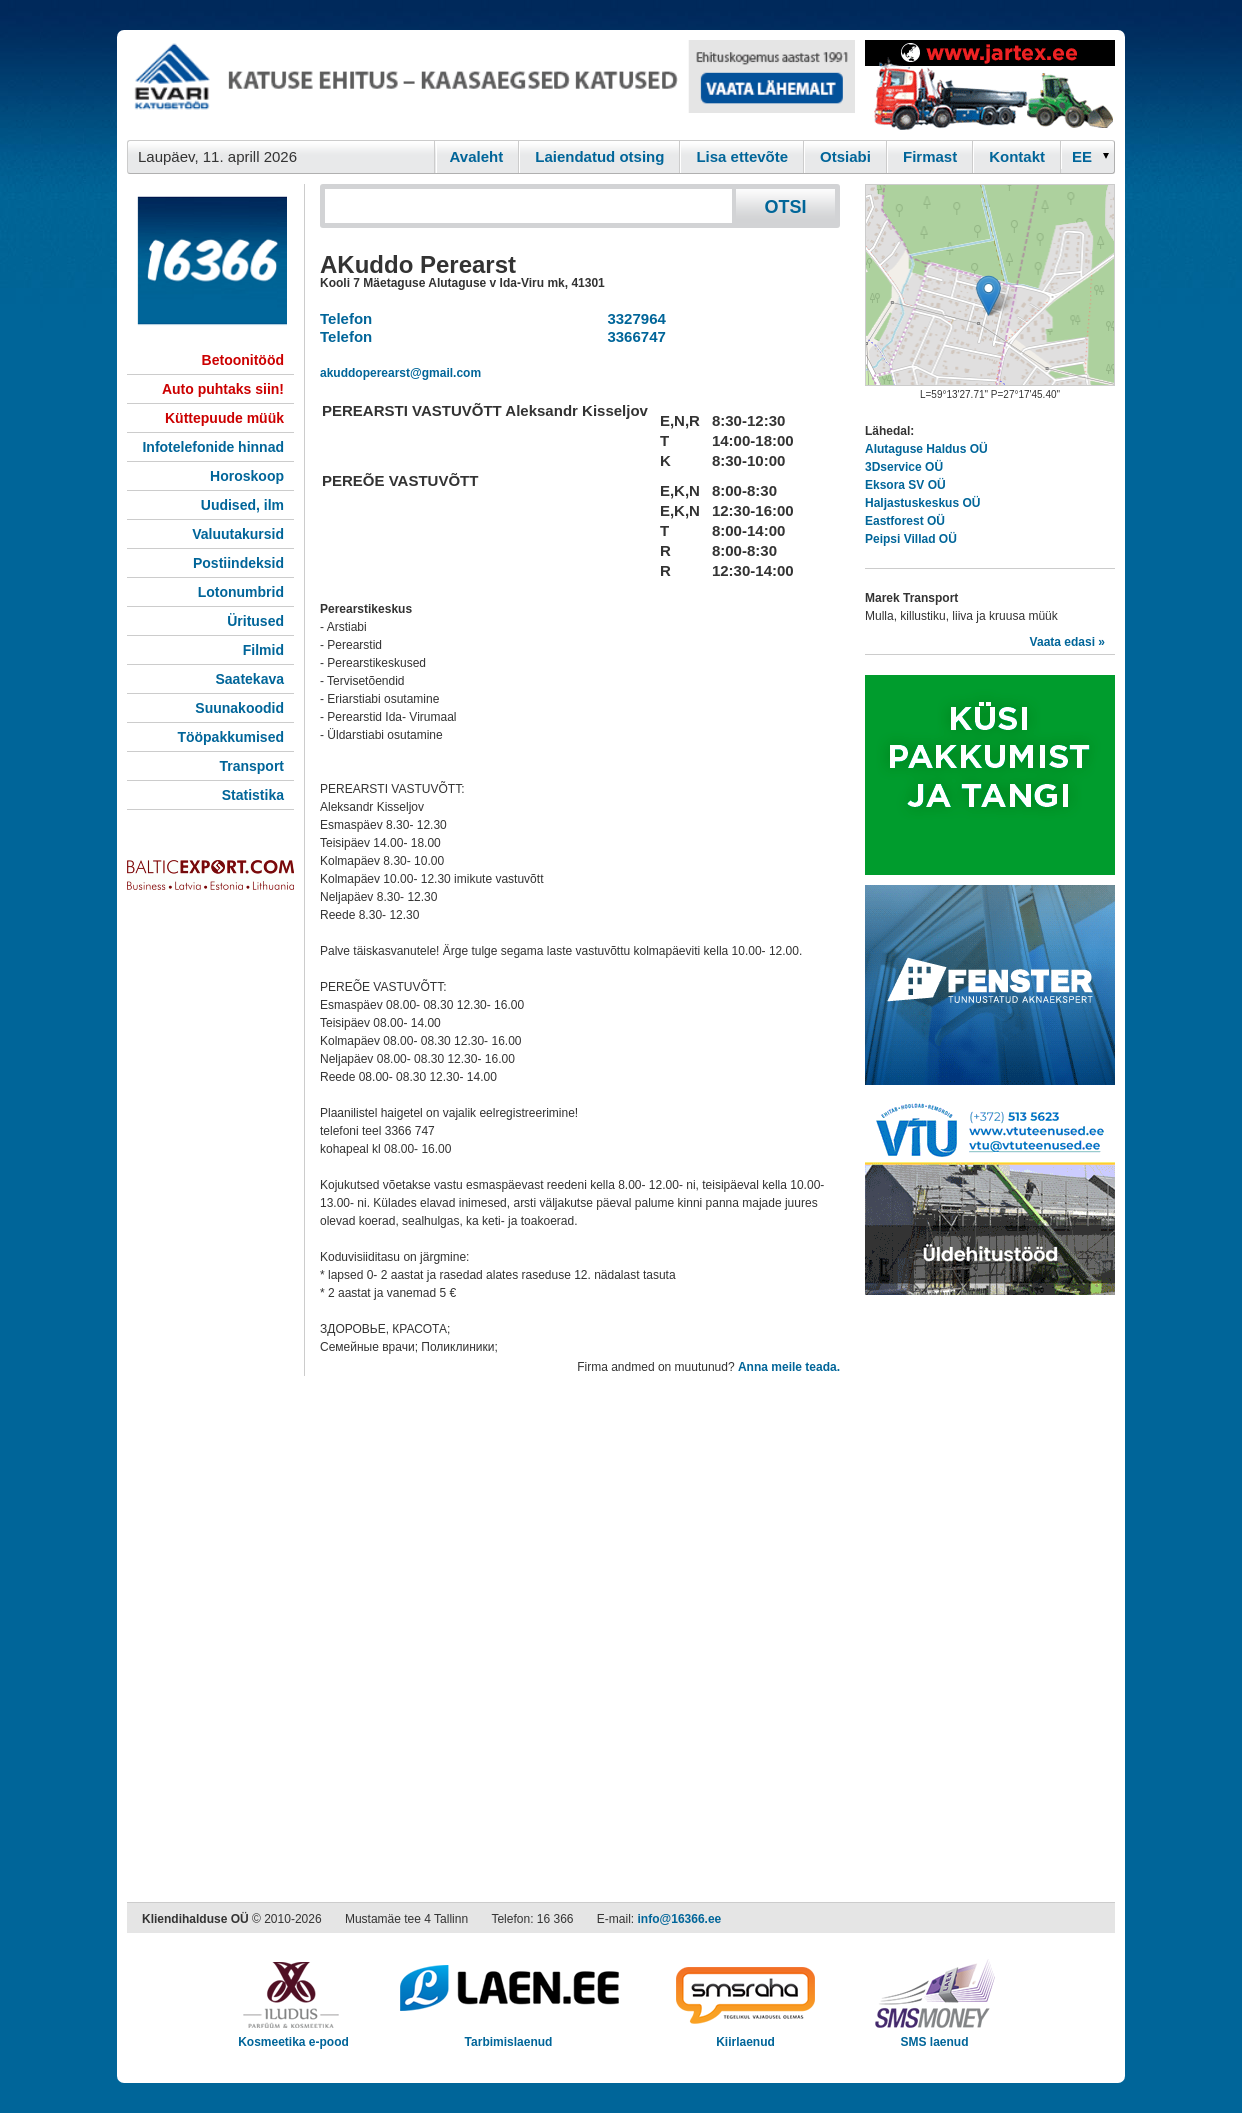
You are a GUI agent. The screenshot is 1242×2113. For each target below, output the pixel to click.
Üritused (255, 621)
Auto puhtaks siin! (223, 389)
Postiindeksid (238, 563)
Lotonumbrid (241, 592)
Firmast (930, 156)
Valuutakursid (238, 534)
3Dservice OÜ (904, 467)
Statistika (253, 795)
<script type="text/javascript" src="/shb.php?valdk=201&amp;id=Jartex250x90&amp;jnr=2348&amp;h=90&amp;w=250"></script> (990, 85)
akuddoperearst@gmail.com (400, 373)
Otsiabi (845, 156)
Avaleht (477, 156)
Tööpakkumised (230, 737)
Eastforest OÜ (905, 521)
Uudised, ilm (242, 505)
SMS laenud (934, 2035)
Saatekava (249, 679)
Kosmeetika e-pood (293, 2035)
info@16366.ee (680, 1919)
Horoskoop (247, 476)
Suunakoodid (239, 708)
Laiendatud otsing (599, 156)
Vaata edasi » (1067, 642)
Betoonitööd (243, 360)
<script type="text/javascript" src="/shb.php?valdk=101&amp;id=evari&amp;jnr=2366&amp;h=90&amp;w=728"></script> (491, 85)
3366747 (632, 336)
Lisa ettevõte (742, 156)
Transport (251, 766)
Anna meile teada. (789, 1367)
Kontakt (1017, 156)
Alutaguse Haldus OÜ (926, 449)
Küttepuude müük (224, 418)
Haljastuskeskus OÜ (922, 503)
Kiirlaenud (745, 2035)
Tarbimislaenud (508, 2035)
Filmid (263, 650)
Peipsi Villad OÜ (911, 539)
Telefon (346, 318)
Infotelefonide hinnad (213, 447)
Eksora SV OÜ (905, 485)
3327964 (632, 318)
